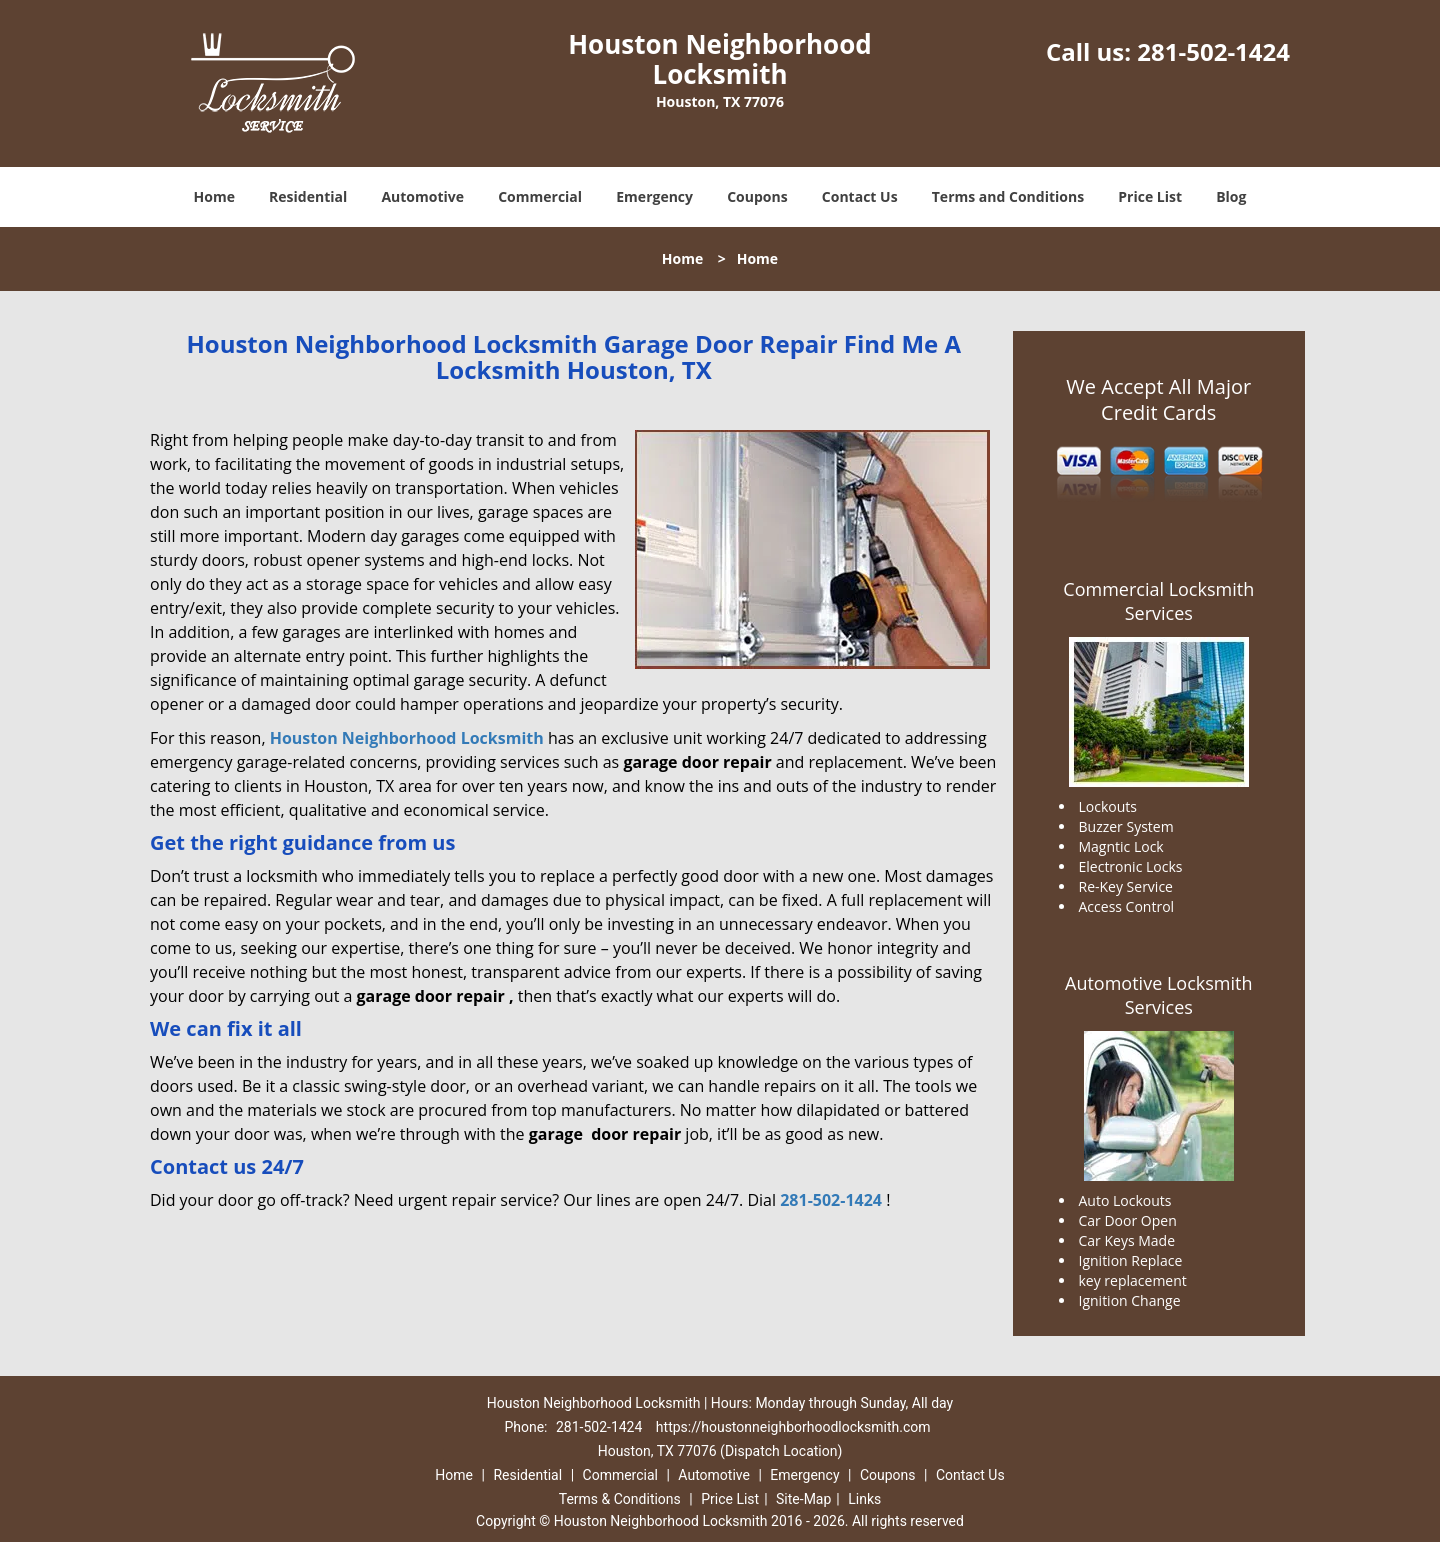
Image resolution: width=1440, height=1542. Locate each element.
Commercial (540, 196)
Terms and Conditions (1008, 196)
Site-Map (803, 1499)
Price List (1150, 196)
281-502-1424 (1213, 51)
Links (864, 1499)
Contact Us (860, 196)
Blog (1231, 196)
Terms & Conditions (620, 1499)
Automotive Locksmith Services (1158, 995)
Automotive (422, 196)
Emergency (654, 196)
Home (214, 196)
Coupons (757, 196)
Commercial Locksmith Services (1158, 601)
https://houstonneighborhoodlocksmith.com (793, 1427)
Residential (308, 196)
